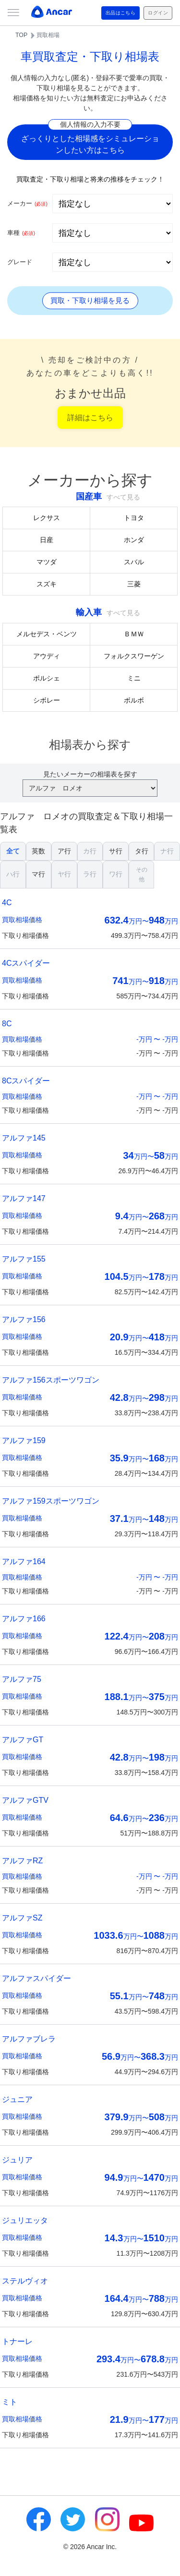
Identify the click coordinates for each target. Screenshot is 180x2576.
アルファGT (22, 1740)
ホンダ (134, 540)
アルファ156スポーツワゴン (50, 1380)
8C (7, 1024)
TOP (21, 35)
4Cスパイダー (26, 963)
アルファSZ (22, 1918)
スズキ (46, 584)
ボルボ (134, 700)
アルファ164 (24, 1561)
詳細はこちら (90, 417)
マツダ (46, 562)
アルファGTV (25, 1800)
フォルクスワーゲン (134, 656)
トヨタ (134, 518)
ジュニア (17, 2099)
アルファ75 (21, 1679)
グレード (19, 262)
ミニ (134, 678)
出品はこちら (121, 12)
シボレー (46, 700)
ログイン (158, 12)
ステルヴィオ (25, 2281)
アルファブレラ (29, 2039)
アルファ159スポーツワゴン (50, 1501)
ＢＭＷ (134, 634)
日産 (46, 540)
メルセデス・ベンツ (46, 634)
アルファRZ (22, 1861)
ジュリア (17, 2160)
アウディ (46, 656)
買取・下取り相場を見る (90, 300)
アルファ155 (24, 1259)
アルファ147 (24, 1198)
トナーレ (17, 2341)
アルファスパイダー (36, 1978)
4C (7, 903)
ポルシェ (46, 678)
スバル (134, 562)
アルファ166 (24, 1619)
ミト (9, 2402)
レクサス (46, 518)
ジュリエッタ (25, 2220)
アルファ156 (24, 1319)
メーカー (27, 203)
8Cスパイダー (26, 1081)
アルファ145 (24, 1138)
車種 (21, 232)
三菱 (134, 584)
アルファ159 (24, 1440)
